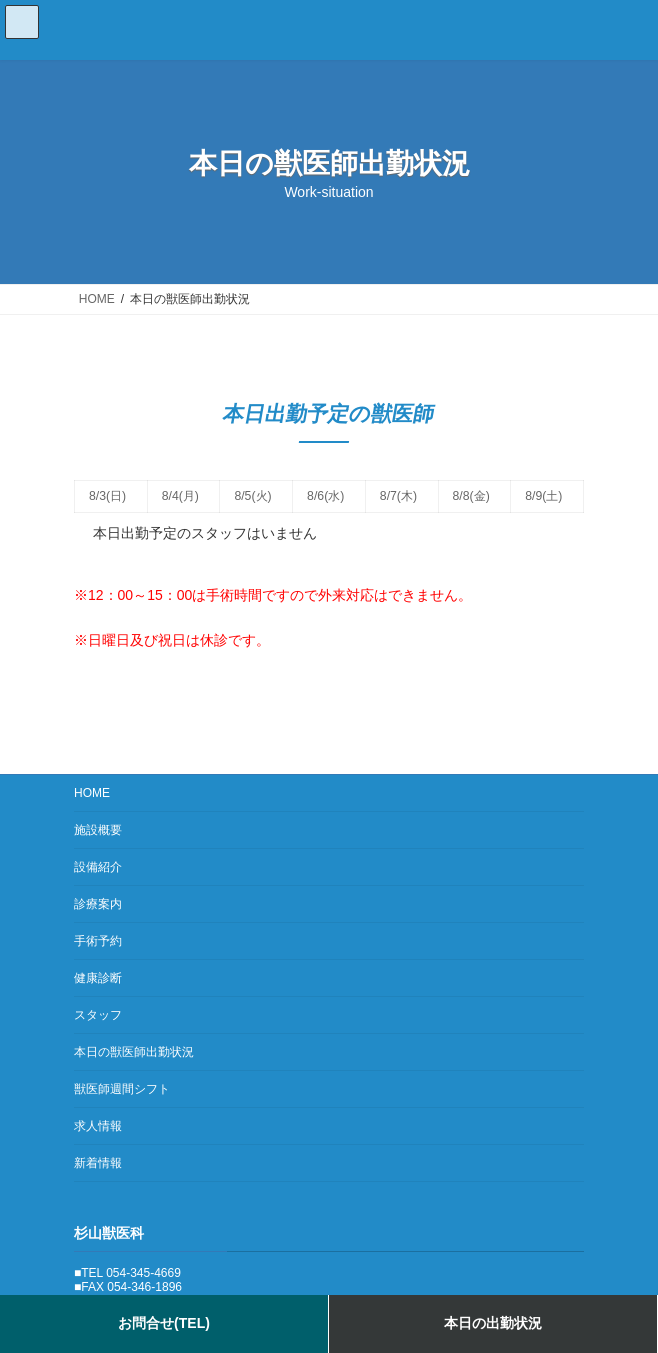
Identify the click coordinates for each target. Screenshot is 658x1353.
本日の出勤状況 (493, 1323)
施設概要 (98, 830)
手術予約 (98, 941)
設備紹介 (98, 867)
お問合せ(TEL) (164, 1323)
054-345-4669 (143, 1272)
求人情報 (98, 1126)
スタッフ (98, 1015)
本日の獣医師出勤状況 (134, 1052)
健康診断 (98, 978)
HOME (92, 793)
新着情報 (98, 1163)
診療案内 (98, 904)
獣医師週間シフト (122, 1089)
